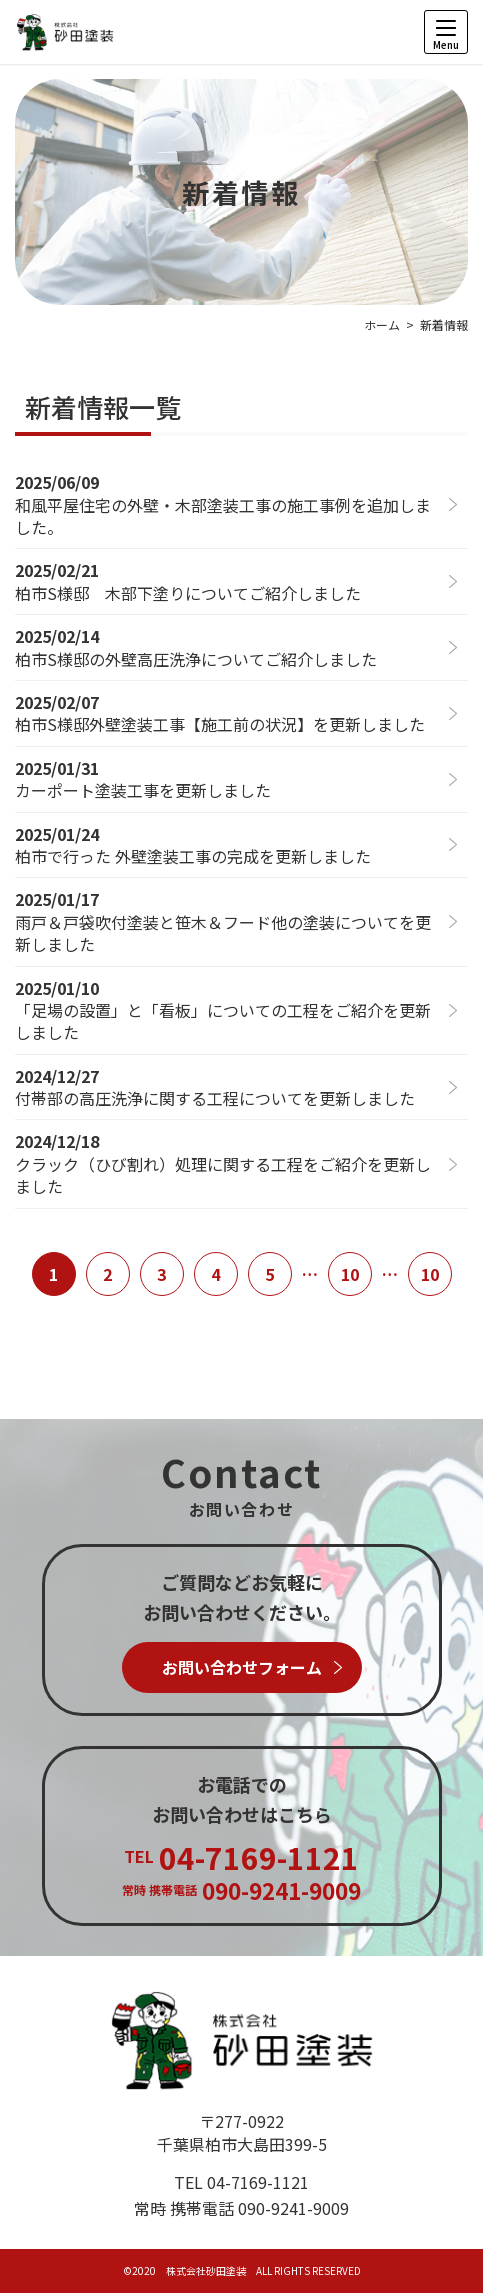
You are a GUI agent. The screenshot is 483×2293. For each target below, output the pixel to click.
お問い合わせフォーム (242, 1667)
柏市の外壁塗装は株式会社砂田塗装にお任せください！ (65, 32)
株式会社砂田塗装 (242, 2040)
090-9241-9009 (293, 2208)
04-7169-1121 (258, 2182)
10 (350, 1274)
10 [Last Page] (430, 1274)
